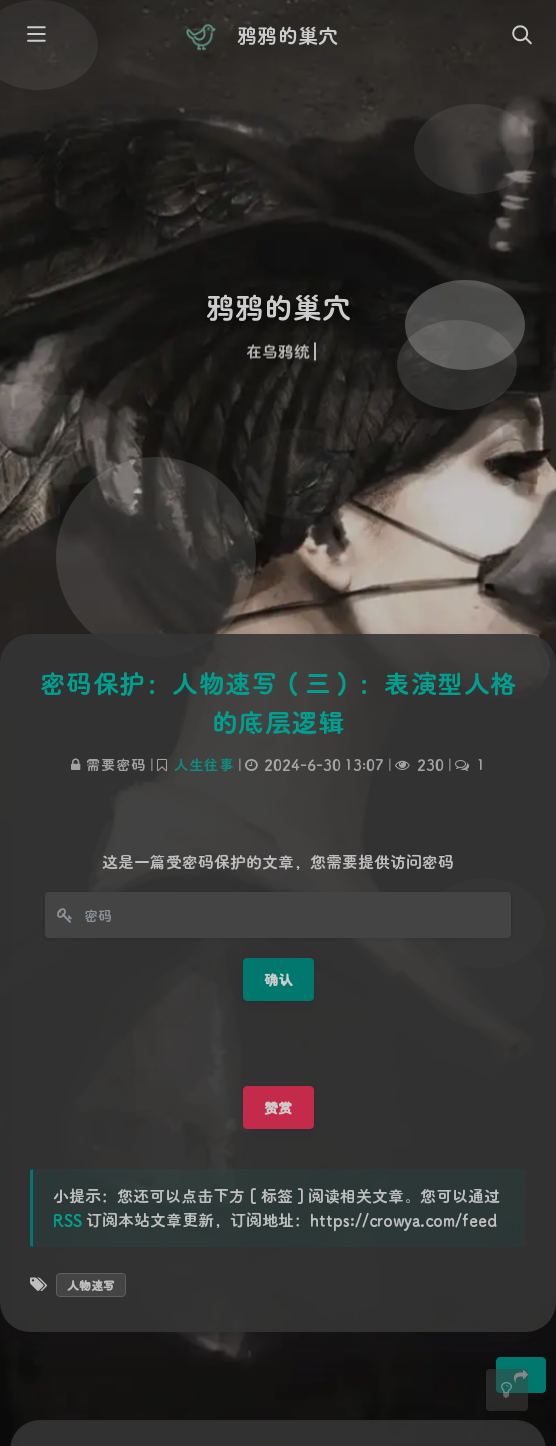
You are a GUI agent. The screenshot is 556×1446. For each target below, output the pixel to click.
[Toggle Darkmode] (507, 1390)
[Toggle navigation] (521, 36)
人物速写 (91, 1285)
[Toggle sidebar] (35, 36)
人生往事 (204, 764)
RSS (67, 1219)
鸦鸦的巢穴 (287, 35)
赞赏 (278, 1107)
